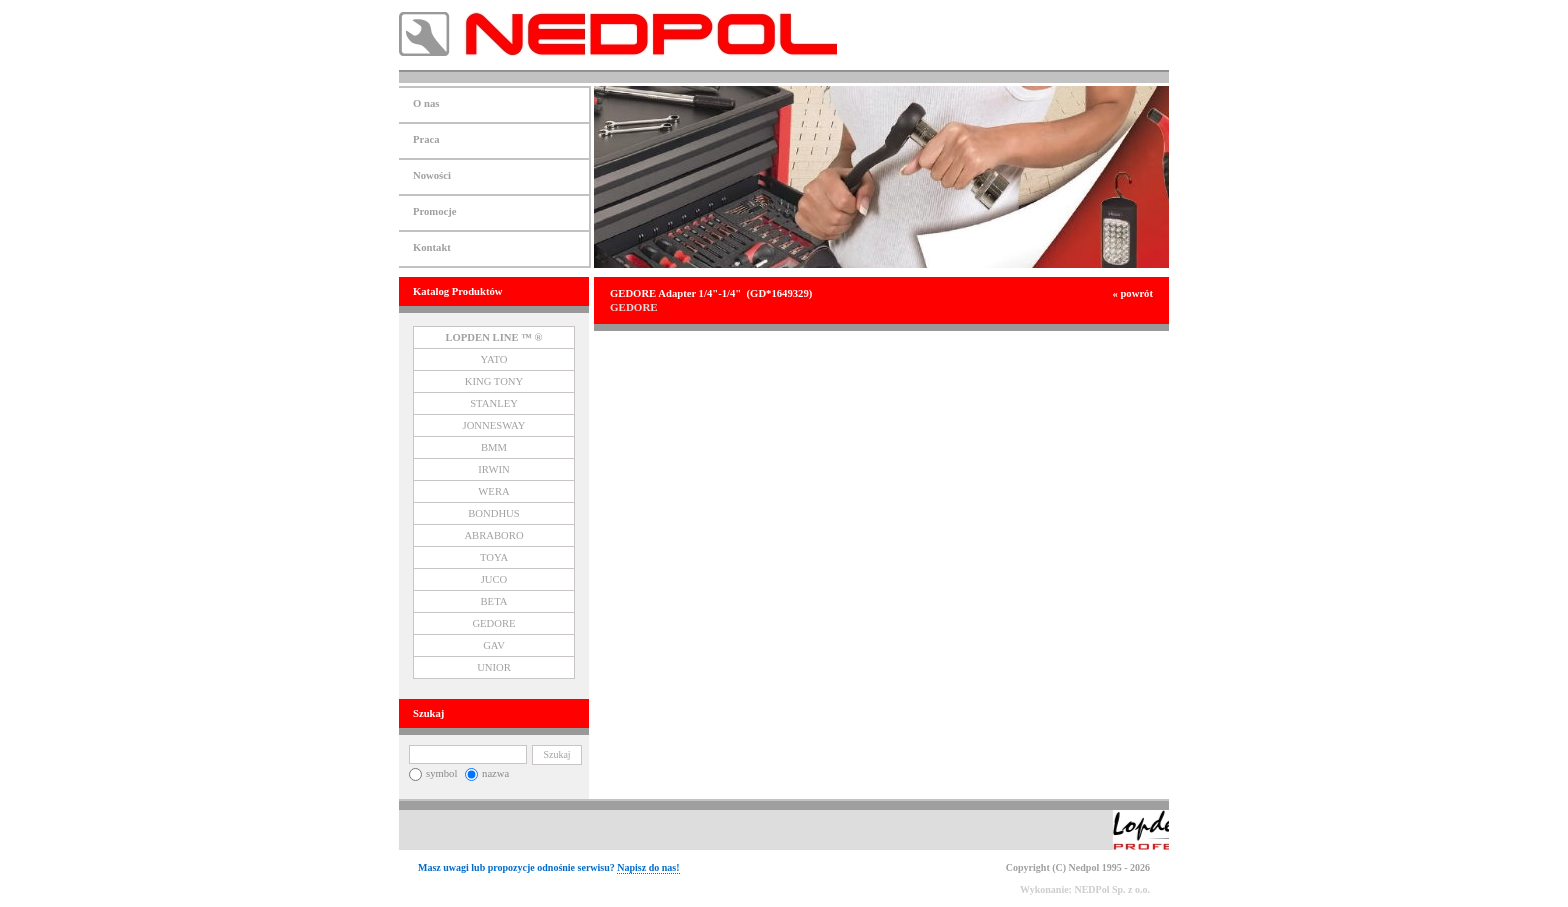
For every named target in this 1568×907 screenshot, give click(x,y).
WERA (493, 491)
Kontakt (432, 247)
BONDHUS (494, 513)
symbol (433, 773)
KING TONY (494, 381)
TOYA (494, 557)
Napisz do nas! (648, 867)
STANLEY (494, 403)
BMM (494, 447)
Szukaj (556, 754)
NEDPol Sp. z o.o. (1112, 889)
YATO (493, 359)
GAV (494, 645)
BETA (494, 601)
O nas (426, 103)
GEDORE (493, 623)
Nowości (432, 175)
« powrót (1132, 293)
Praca (426, 139)
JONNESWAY (494, 425)
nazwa (487, 773)
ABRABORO (493, 535)
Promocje (435, 211)
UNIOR (494, 667)
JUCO (494, 579)
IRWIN (493, 469)
